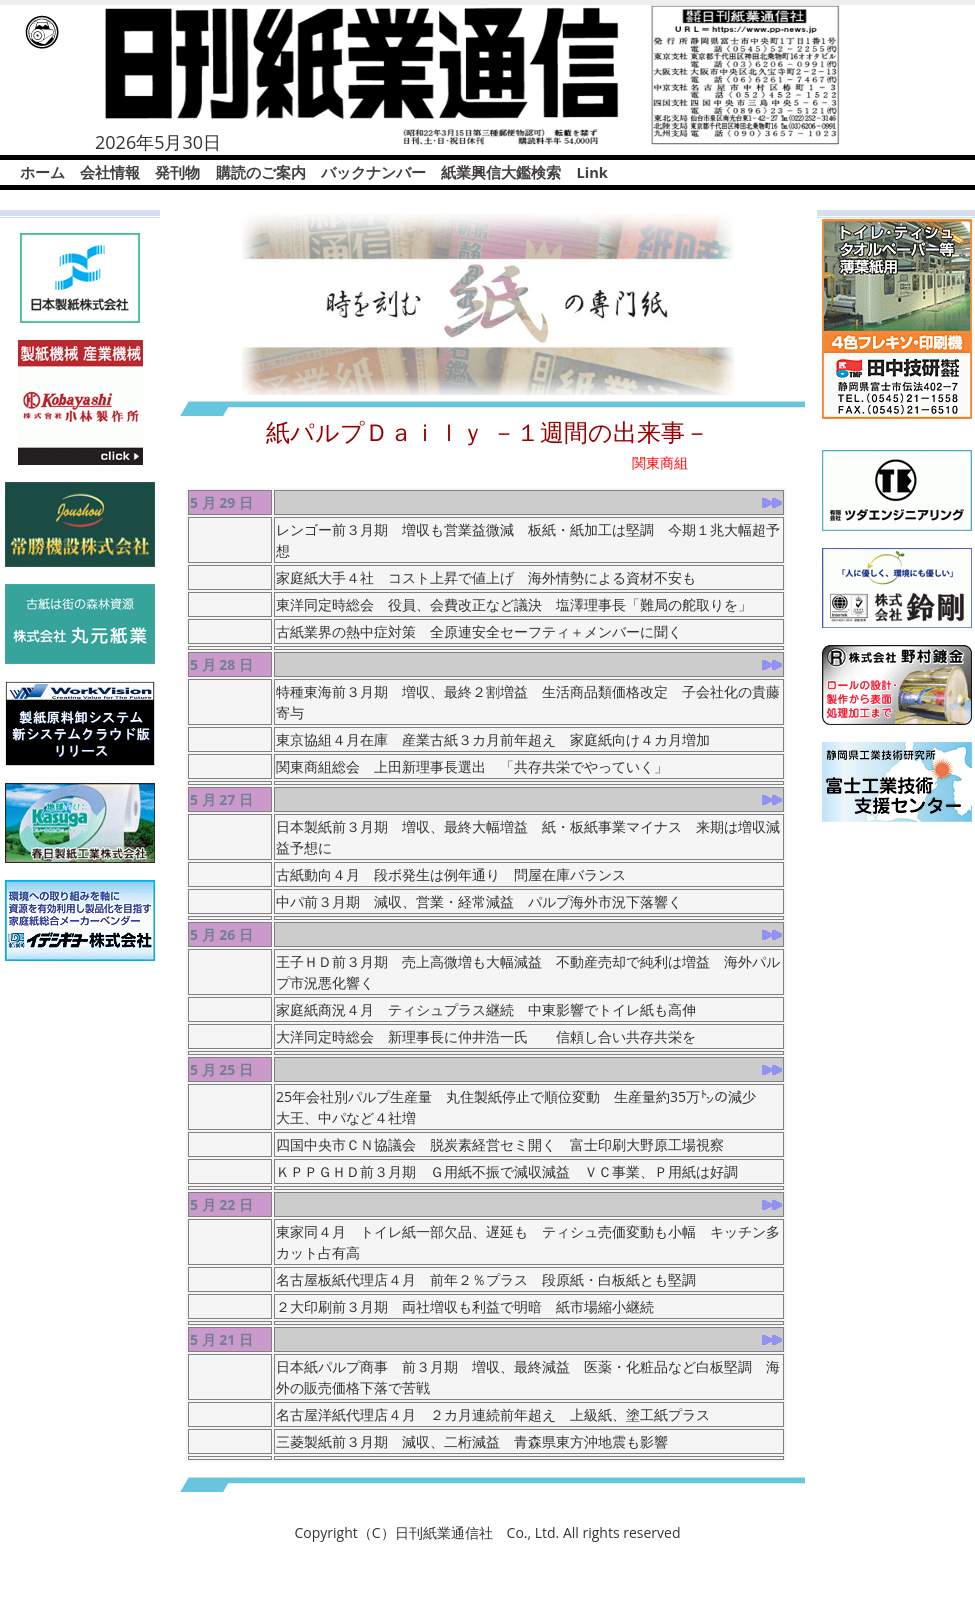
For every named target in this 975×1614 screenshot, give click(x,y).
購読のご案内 (261, 172)
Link (591, 172)
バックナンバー (373, 172)
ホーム (42, 172)
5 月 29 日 (221, 502)
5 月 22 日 (221, 1204)
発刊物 (177, 172)
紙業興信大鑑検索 (501, 172)
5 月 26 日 (221, 934)
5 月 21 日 (221, 1339)
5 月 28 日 (221, 664)
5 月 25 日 (221, 1069)
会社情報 (110, 172)
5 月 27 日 (221, 799)
